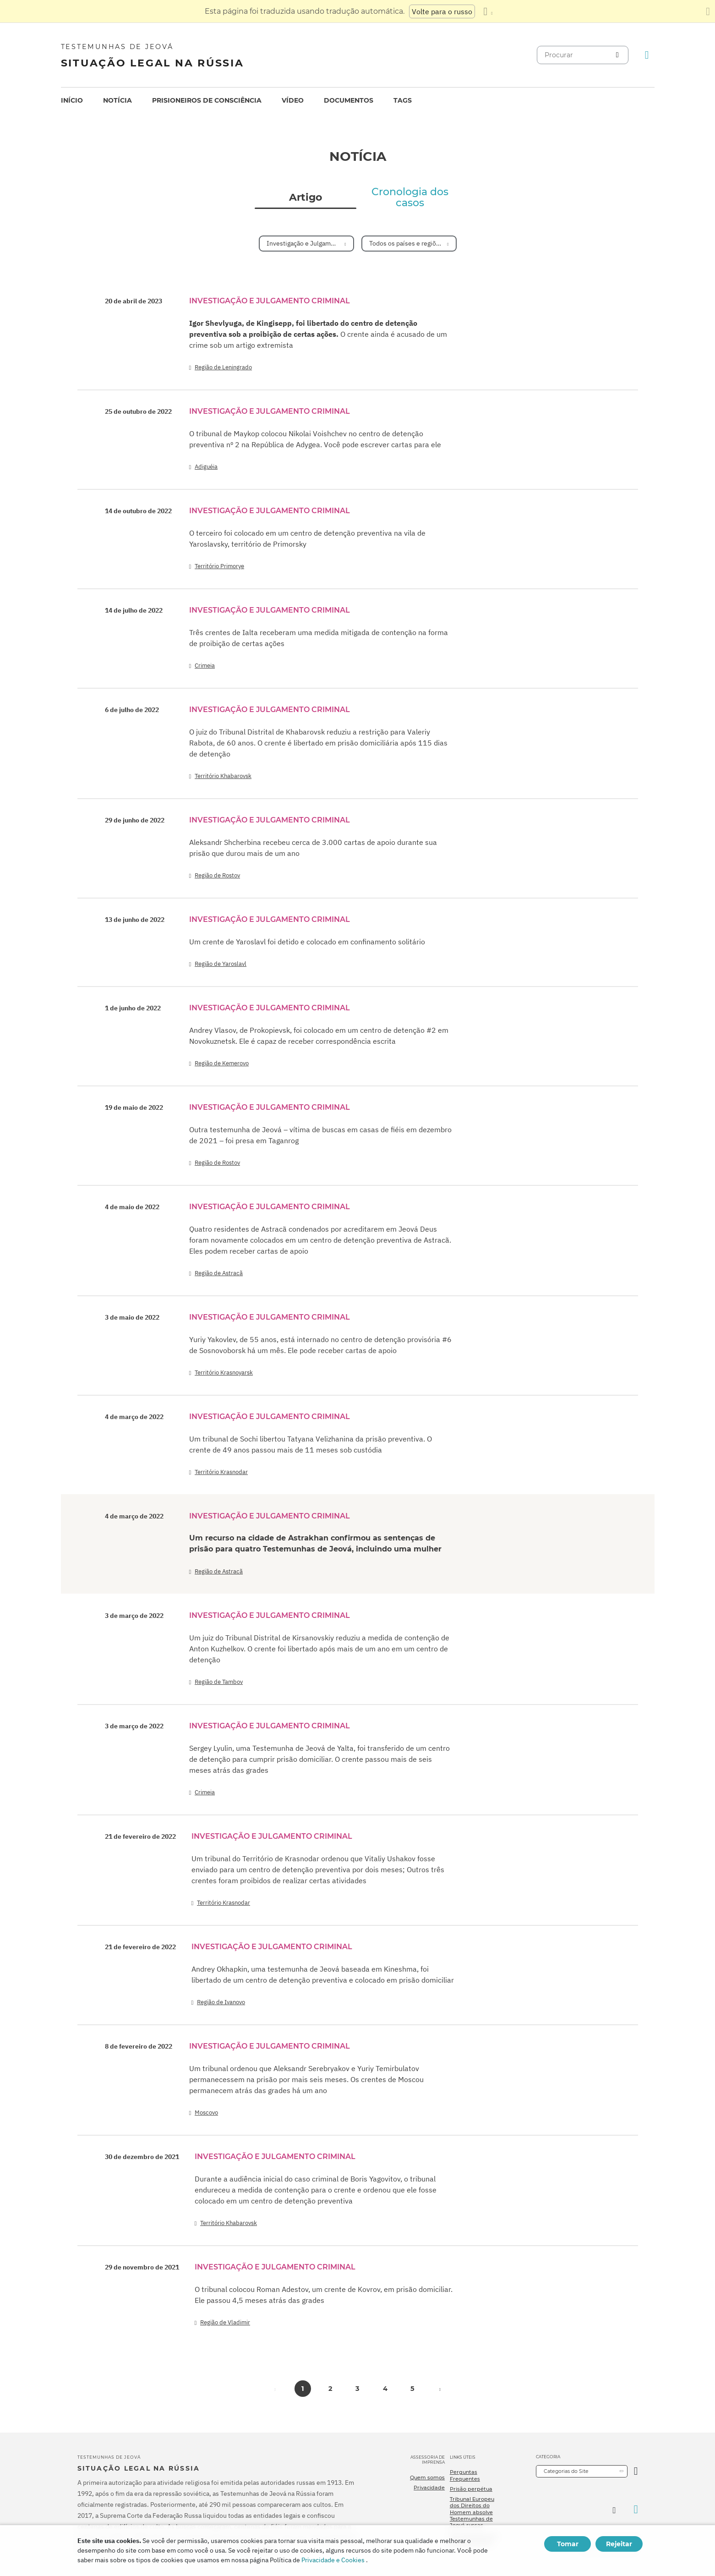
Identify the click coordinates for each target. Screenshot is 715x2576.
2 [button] (330, 2388)
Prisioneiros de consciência (207, 100)
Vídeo (293, 100)
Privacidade (429, 2487)
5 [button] (412, 2388)
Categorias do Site (566, 2471)
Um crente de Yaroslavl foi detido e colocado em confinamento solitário (307, 941)
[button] (440, 2388)
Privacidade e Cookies (333, 2560)
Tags (402, 100)
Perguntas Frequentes (465, 2475)
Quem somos (427, 2477)
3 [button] (357, 2388)
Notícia (117, 100)
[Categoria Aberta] (636, 2471)
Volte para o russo (442, 11)
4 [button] (385, 2388)
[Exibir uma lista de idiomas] (487, 11)
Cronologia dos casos (409, 197)
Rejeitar (619, 2544)
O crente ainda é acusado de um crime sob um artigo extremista (318, 334)
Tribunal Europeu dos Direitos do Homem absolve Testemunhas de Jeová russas (472, 2512)
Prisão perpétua (471, 2489)
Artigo (305, 197)
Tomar (568, 2544)
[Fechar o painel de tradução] (708, 11)
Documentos (348, 100)
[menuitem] (71, 100)
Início (72, 100)
